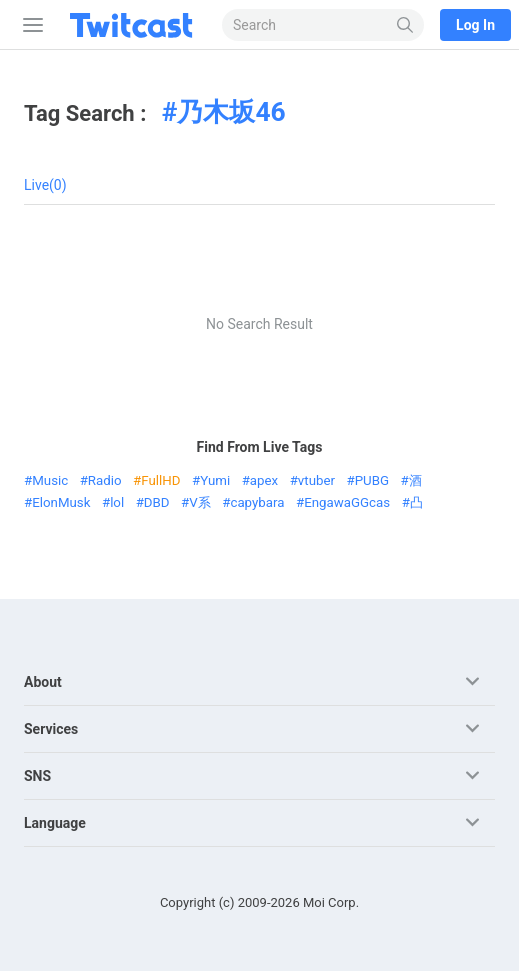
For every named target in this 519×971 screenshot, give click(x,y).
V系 (199, 502)
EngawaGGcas (347, 502)
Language (55, 823)
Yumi (215, 480)
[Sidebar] (29, 25)
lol (117, 502)
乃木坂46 (231, 112)
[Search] (405, 25)
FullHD (160, 480)
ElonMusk (61, 502)
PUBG (372, 480)
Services (51, 729)
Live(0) (45, 185)
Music (50, 480)
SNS (37, 776)
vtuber (316, 480)
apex (264, 480)
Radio (105, 480)
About (43, 682)
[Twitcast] (135, 25)
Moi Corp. (331, 902)
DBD (157, 502)
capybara (257, 502)
